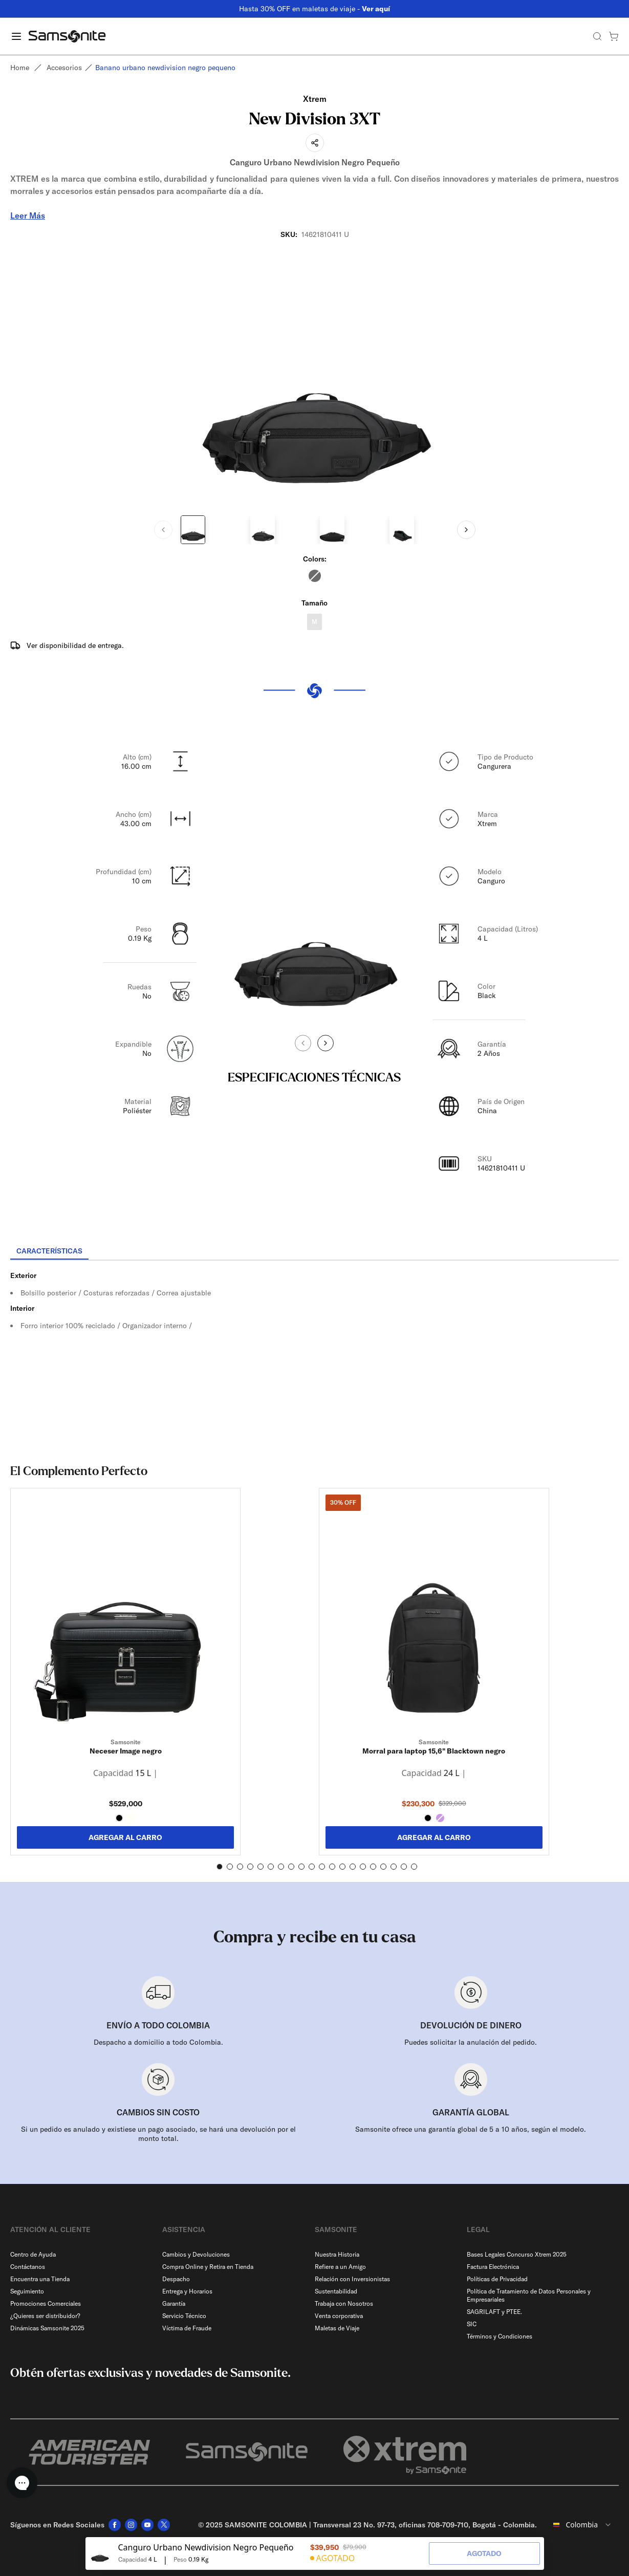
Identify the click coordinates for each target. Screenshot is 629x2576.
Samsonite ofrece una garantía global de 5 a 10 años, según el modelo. (470, 2129)
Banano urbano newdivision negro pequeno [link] (165, 67)
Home (19, 67)
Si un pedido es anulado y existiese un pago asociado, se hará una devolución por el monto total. (158, 2134)
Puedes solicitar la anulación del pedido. (470, 2042)
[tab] (49, 1251)
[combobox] (582, 2525)
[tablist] (314, 1252)
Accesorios (64, 67)
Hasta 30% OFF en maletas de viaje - (314, 8)
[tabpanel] (314, 1353)
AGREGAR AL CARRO (125, 1837)
